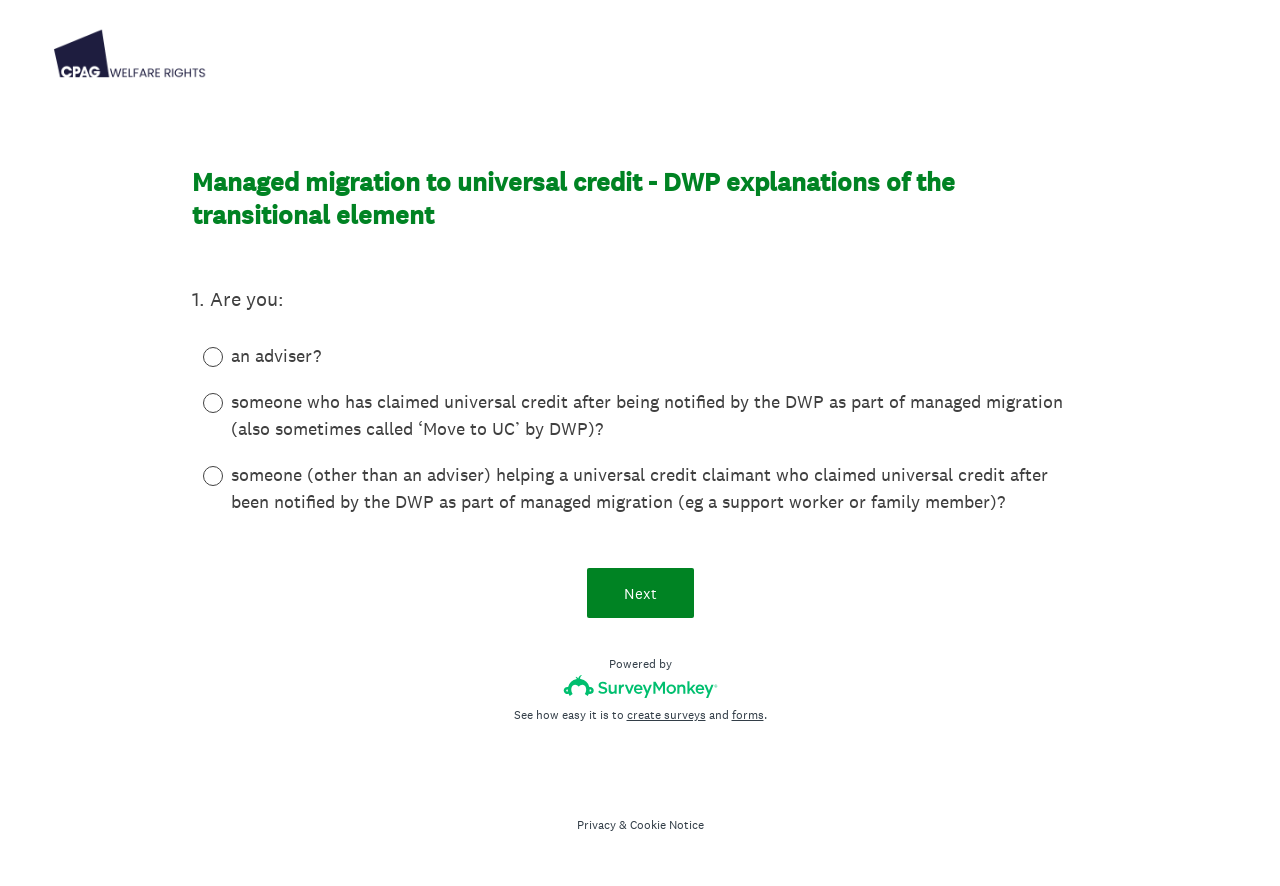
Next (640, 593)
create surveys (666, 715)
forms (748, 715)
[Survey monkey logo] (640, 686)
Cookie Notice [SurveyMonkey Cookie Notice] (667, 825)
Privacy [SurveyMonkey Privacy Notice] (596, 825)
